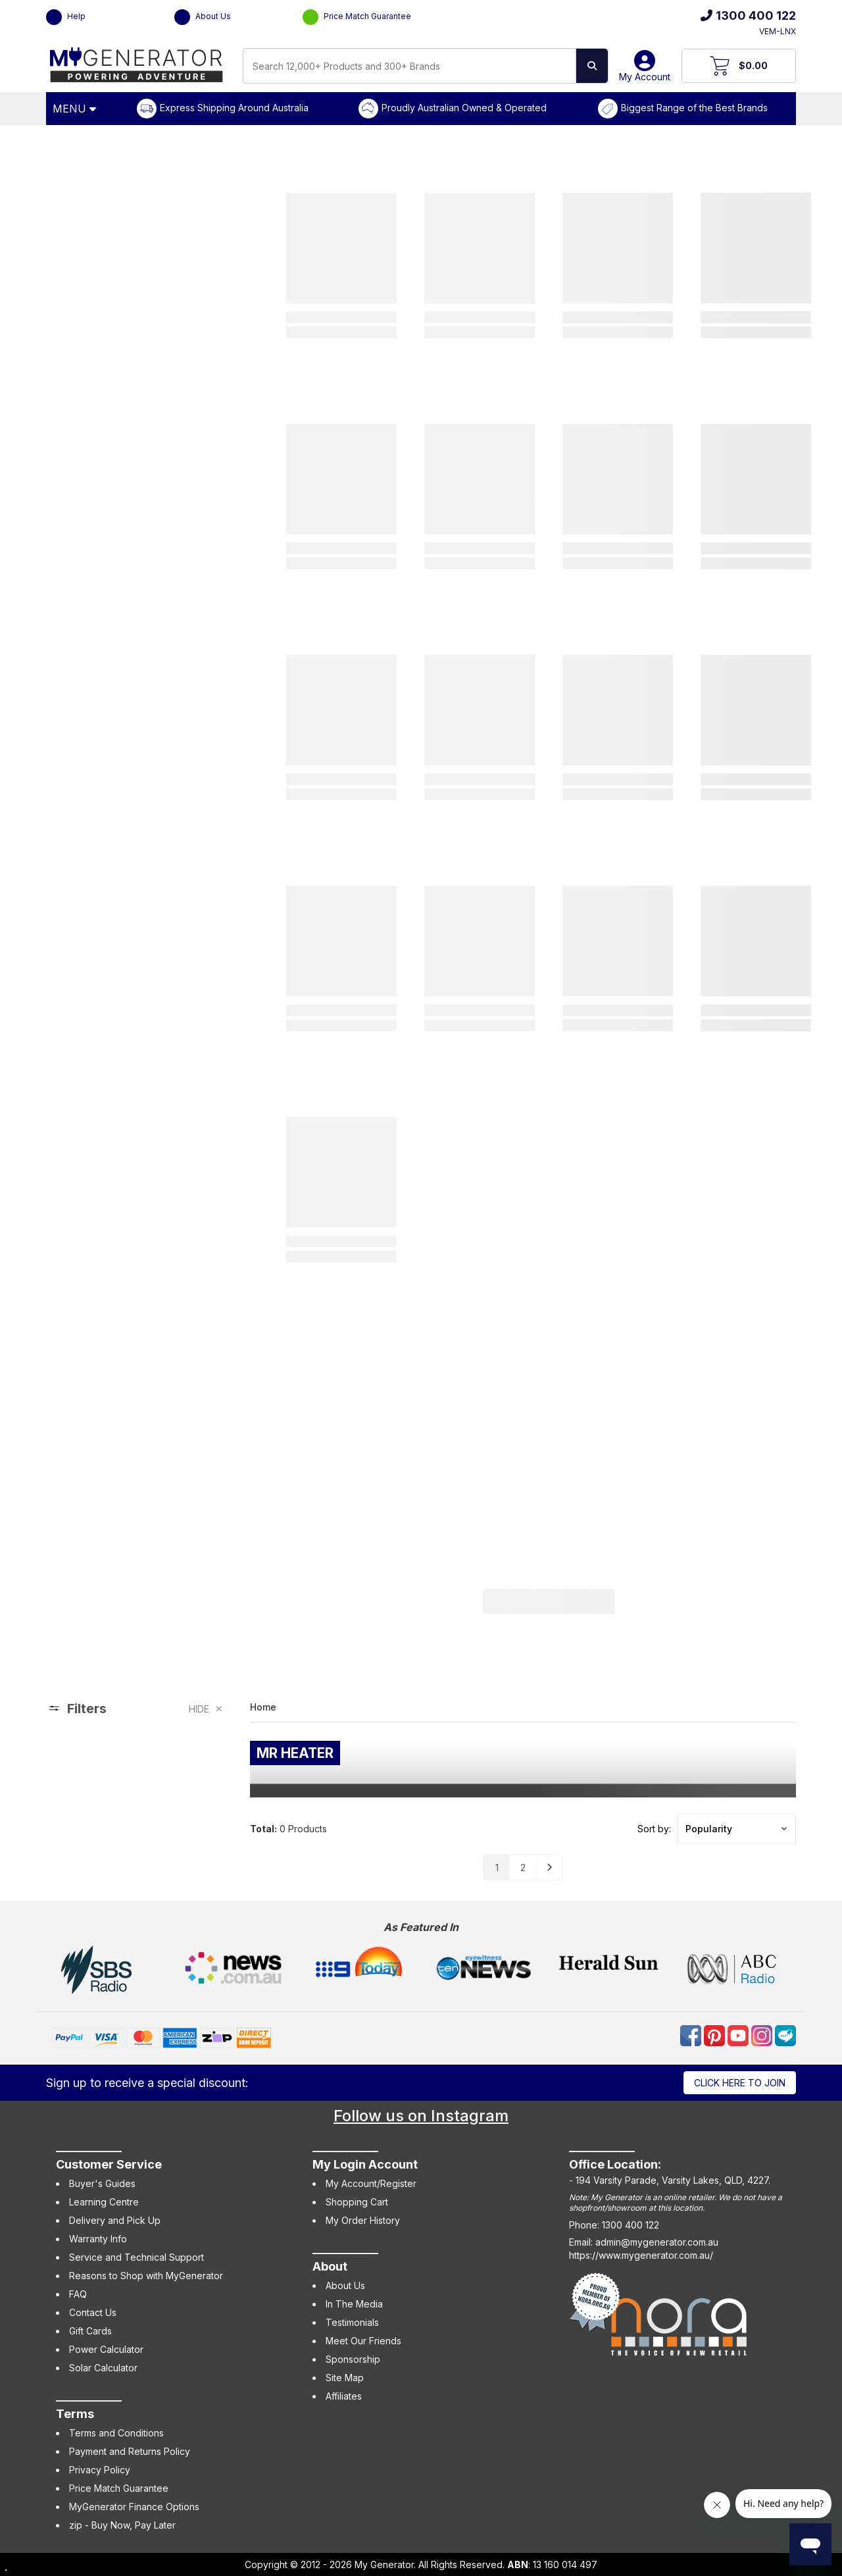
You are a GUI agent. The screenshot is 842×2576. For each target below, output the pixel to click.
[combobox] (409, 66)
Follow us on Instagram (421, 2115)
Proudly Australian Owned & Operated (464, 107)
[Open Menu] (76, 108)
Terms (75, 2414)
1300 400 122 (748, 15)
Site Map (345, 2377)
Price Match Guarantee (357, 17)
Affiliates (344, 2396)
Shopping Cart (357, 2201)
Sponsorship (353, 2359)
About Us (202, 17)
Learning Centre (104, 2201)
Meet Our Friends (363, 2340)
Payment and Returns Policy (129, 2451)
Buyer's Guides (102, 2183)
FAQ (78, 2294)
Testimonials (352, 2322)
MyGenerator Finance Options (134, 2506)
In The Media (354, 2303)
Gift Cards (90, 2330)
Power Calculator (106, 2349)
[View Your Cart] (739, 66)
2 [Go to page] (523, 1867)
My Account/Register (371, 2183)
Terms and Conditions (116, 2432)
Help (66, 17)
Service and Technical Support (136, 2257)
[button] (737, 1828)
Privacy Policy (99, 2469)
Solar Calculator (103, 2367)
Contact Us (92, 2312)
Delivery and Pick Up (115, 2220)
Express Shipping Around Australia (234, 107)
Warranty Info (98, 2238)
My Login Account (365, 2164)
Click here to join (739, 2082)
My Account (645, 70)
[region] (135, 1789)
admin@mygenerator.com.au (656, 2242)
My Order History (363, 2220)
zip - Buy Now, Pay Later (122, 2525)
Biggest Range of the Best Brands (694, 107)
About (329, 2266)
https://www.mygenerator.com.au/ (641, 2255)
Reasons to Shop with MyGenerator (146, 2275)
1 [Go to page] (497, 1867)
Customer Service (109, 2164)
